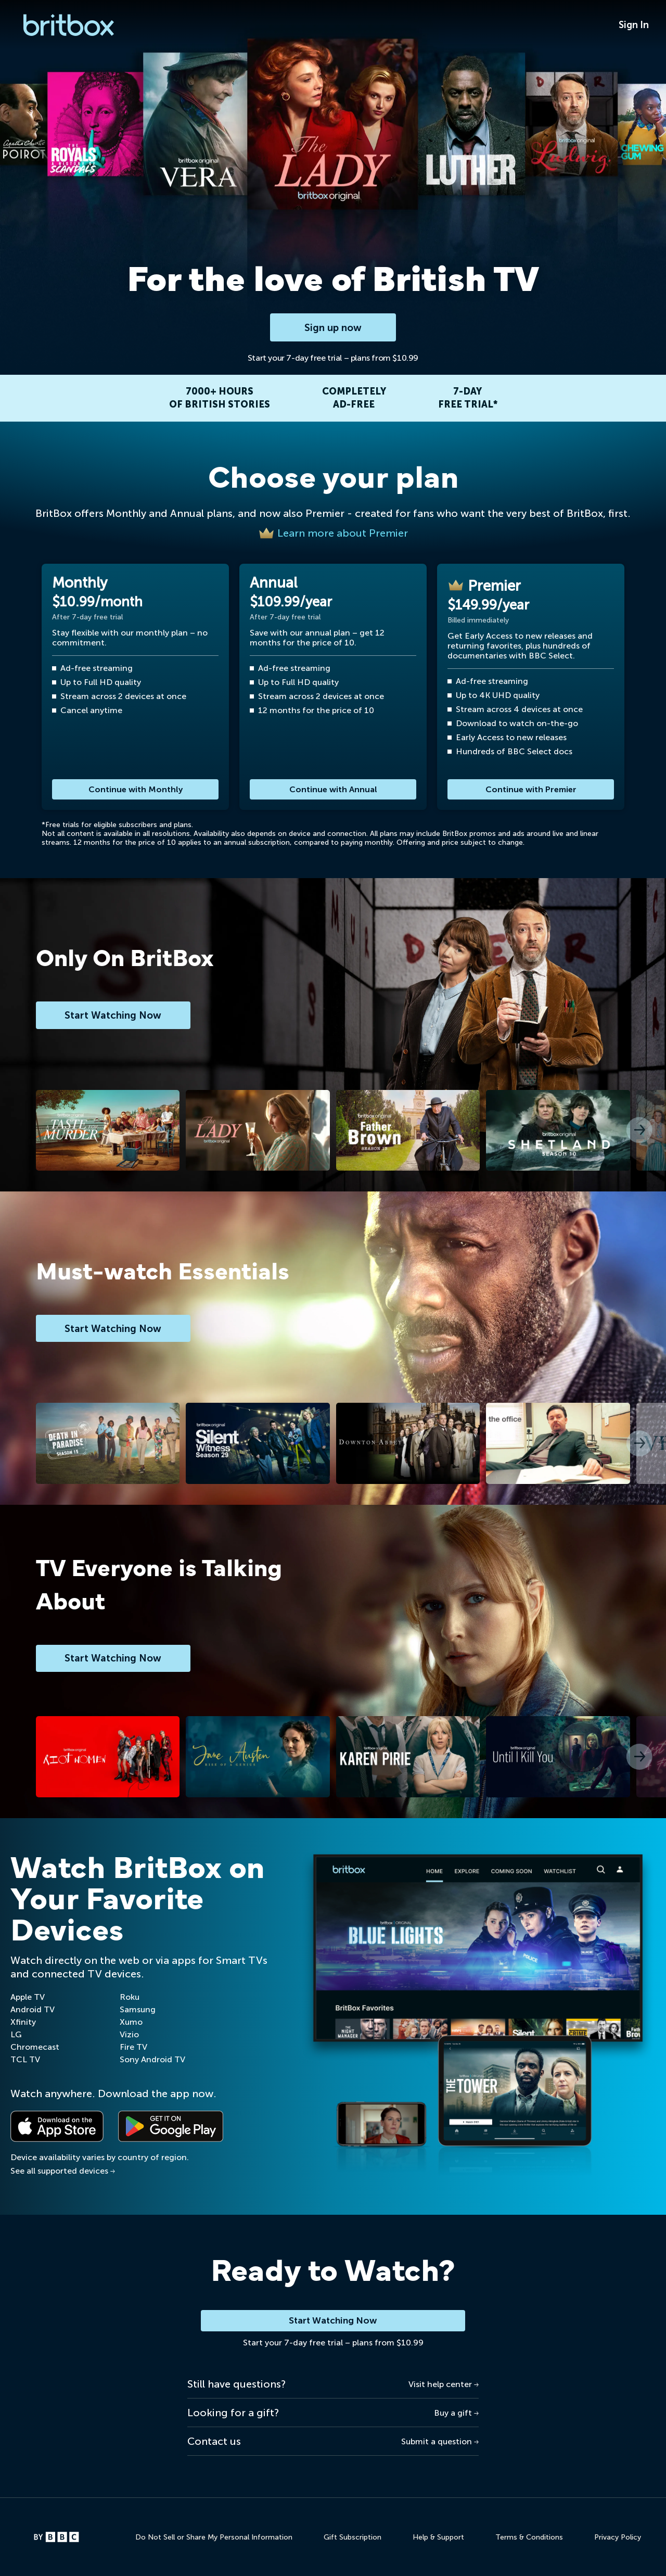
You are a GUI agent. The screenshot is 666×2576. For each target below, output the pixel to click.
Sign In (634, 25)
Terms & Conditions (529, 2537)
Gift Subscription (352, 2537)
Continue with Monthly (135, 789)
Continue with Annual (333, 789)
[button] (639, 1130)
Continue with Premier (531, 789)
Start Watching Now (333, 2321)
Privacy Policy (617, 2537)
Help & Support (438, 2537)
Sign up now (333, 327)
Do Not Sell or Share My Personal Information (213, 2537)
